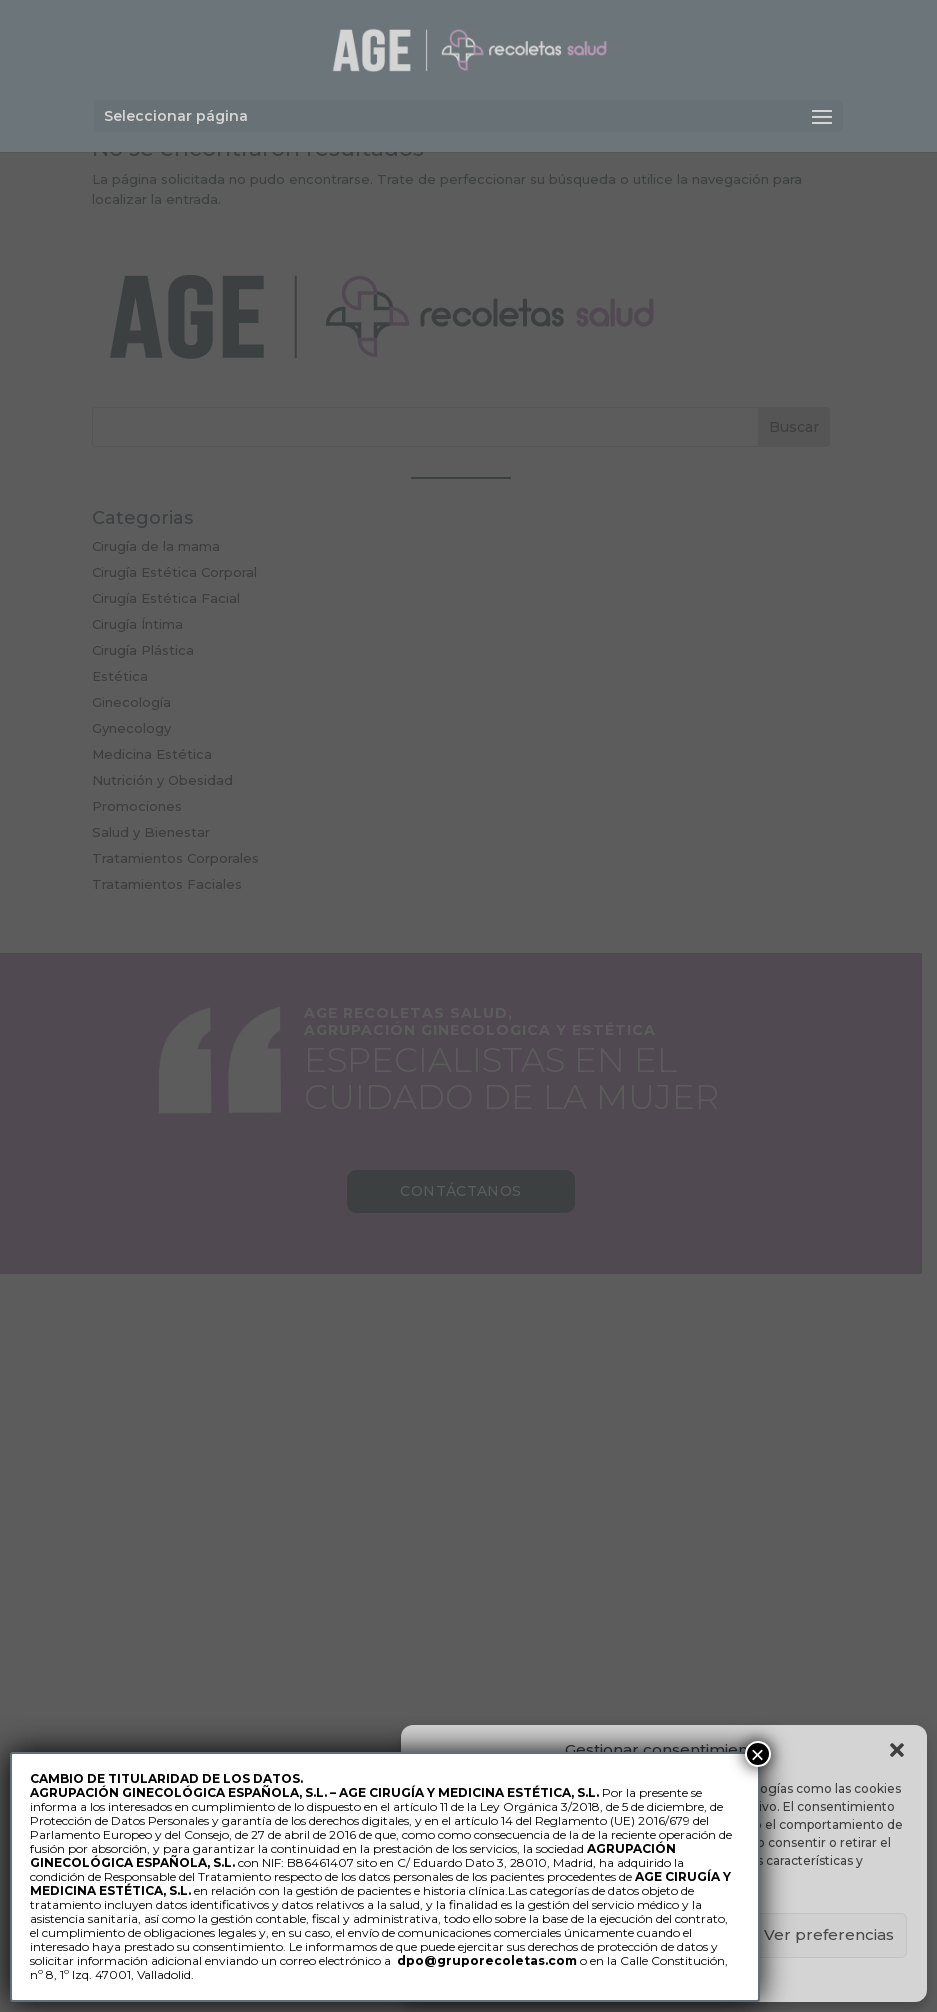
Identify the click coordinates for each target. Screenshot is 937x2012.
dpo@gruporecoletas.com (487, 1960)
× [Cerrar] (758, 1754)
